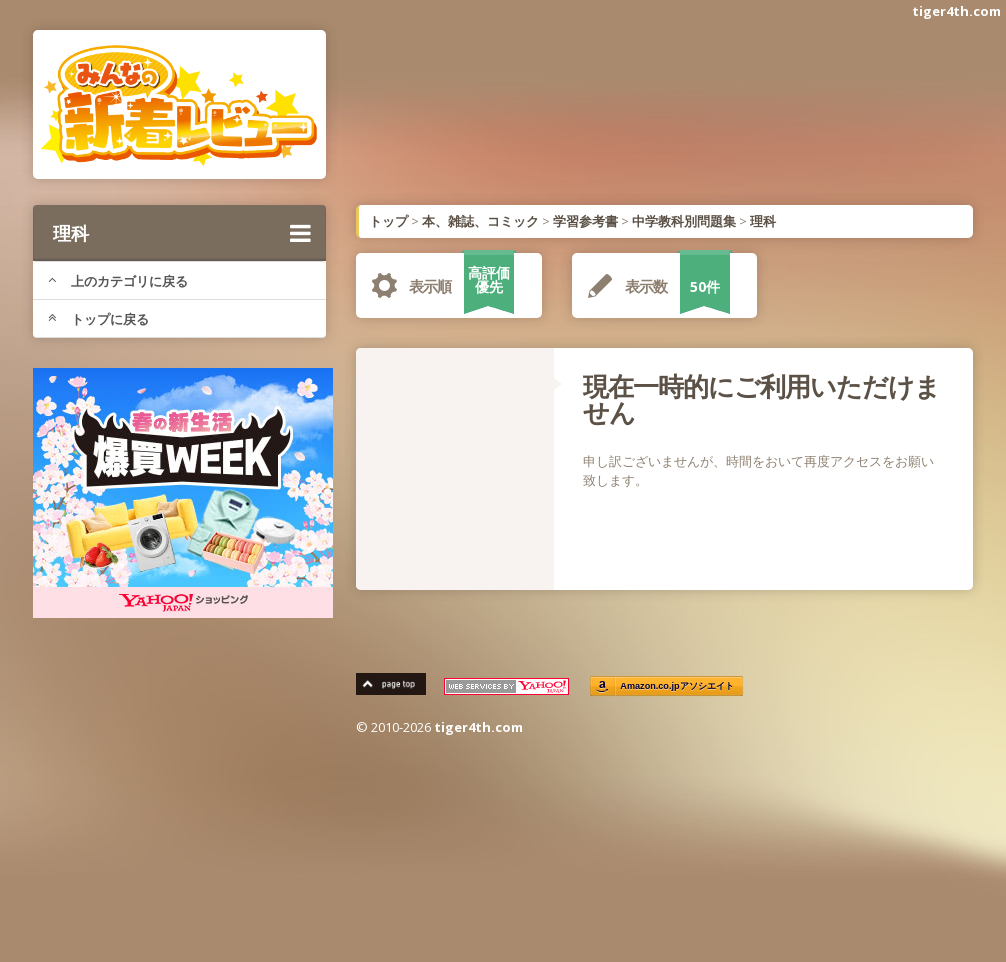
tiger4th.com (956, 11)
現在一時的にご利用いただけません (761, 399)
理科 (182, 233)
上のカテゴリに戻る (118, 281)
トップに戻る (98, 319)
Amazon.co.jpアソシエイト (677, 686)
